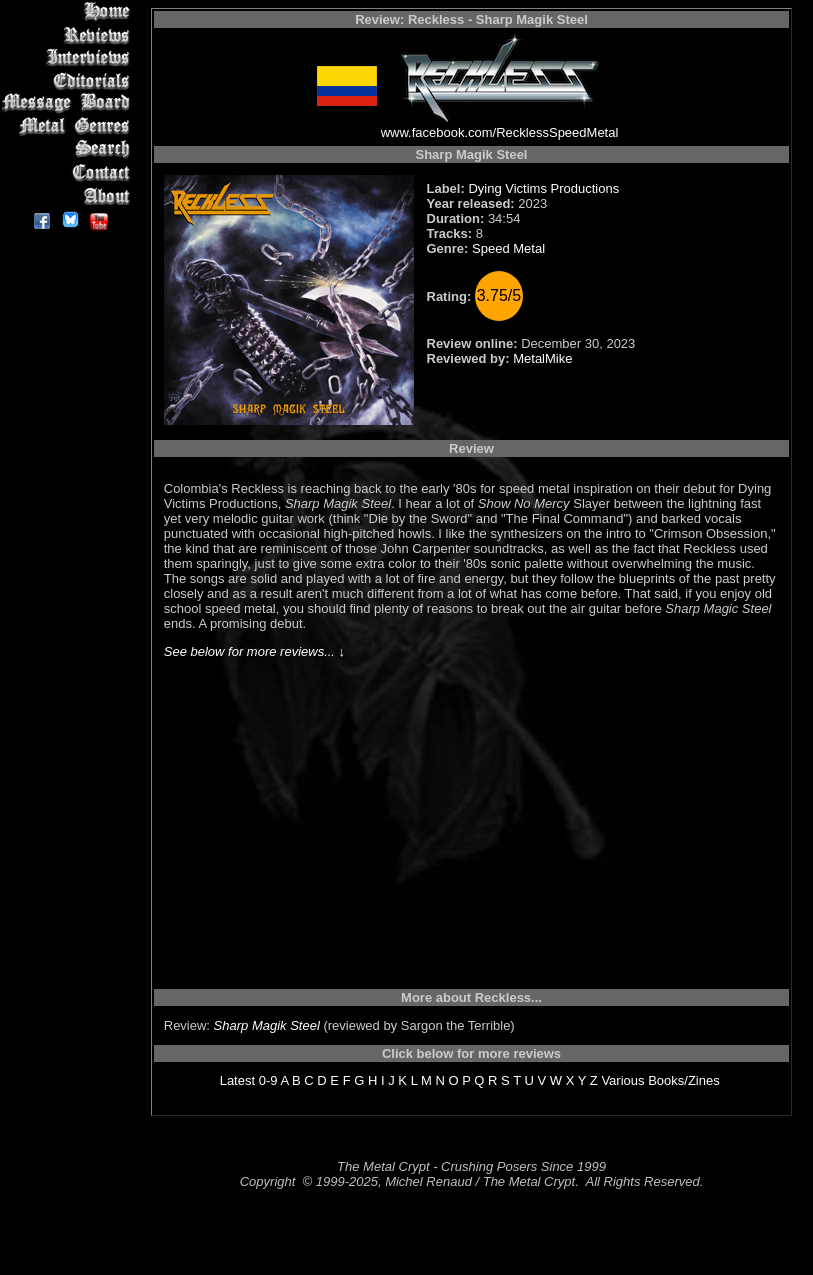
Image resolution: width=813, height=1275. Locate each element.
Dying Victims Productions (543, 188)
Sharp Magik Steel (267, 1025)
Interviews (69, 57)
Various (622, 1080)
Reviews (69, 34)
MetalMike (542, 358)
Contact (69, 172)
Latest (237, 1080)
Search (69, 149)
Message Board (69, 103)
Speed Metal (508, 248)
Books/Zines (684, 1080)
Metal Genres (69, 126)
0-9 (268, 1080)
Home (69, 11)
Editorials (69, 80)
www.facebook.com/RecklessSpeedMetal (500, 132)
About (69, 195)
